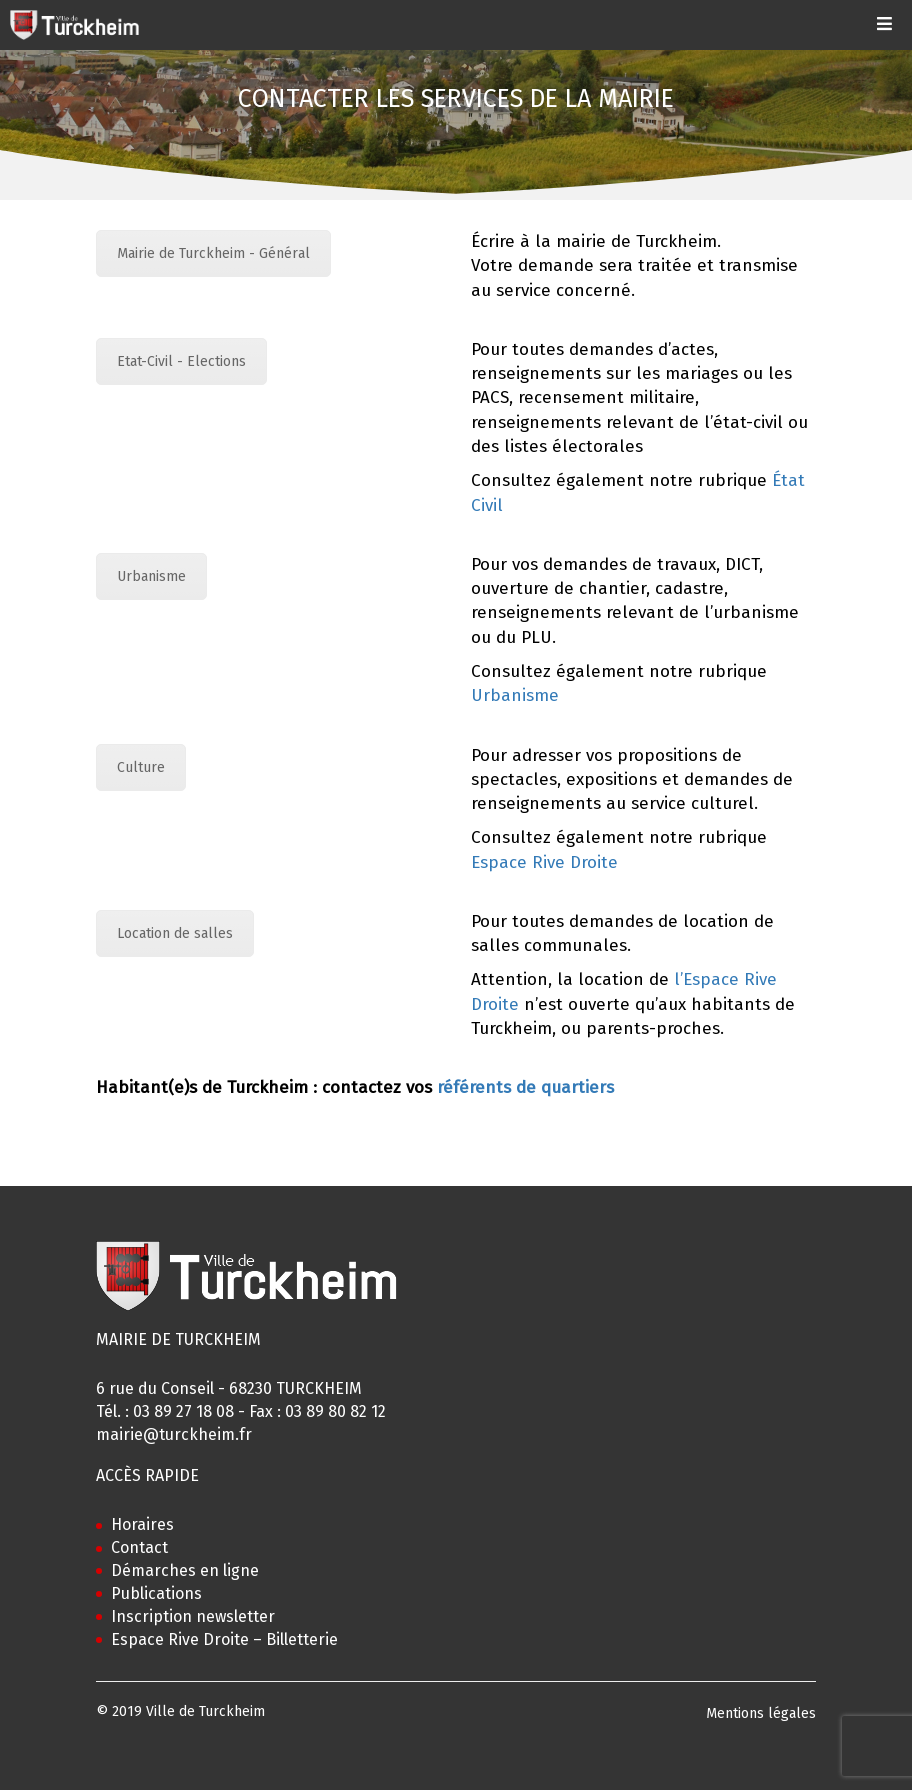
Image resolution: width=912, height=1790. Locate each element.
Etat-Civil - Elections (181, 361)
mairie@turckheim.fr (174, 1434)
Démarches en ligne (185, 1570)
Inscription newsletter (193, 1616)
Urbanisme (151, 576)
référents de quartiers (525, 1087)
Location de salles (175, 933)
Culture (141, 767)
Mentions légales (761, 1713)
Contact (139, 1547)
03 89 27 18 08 (183, 1411)
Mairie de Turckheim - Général (213, 253)
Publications (156, 1593)
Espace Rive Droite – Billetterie (224, 1639)
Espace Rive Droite (544, 862)
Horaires (142, 1524)
